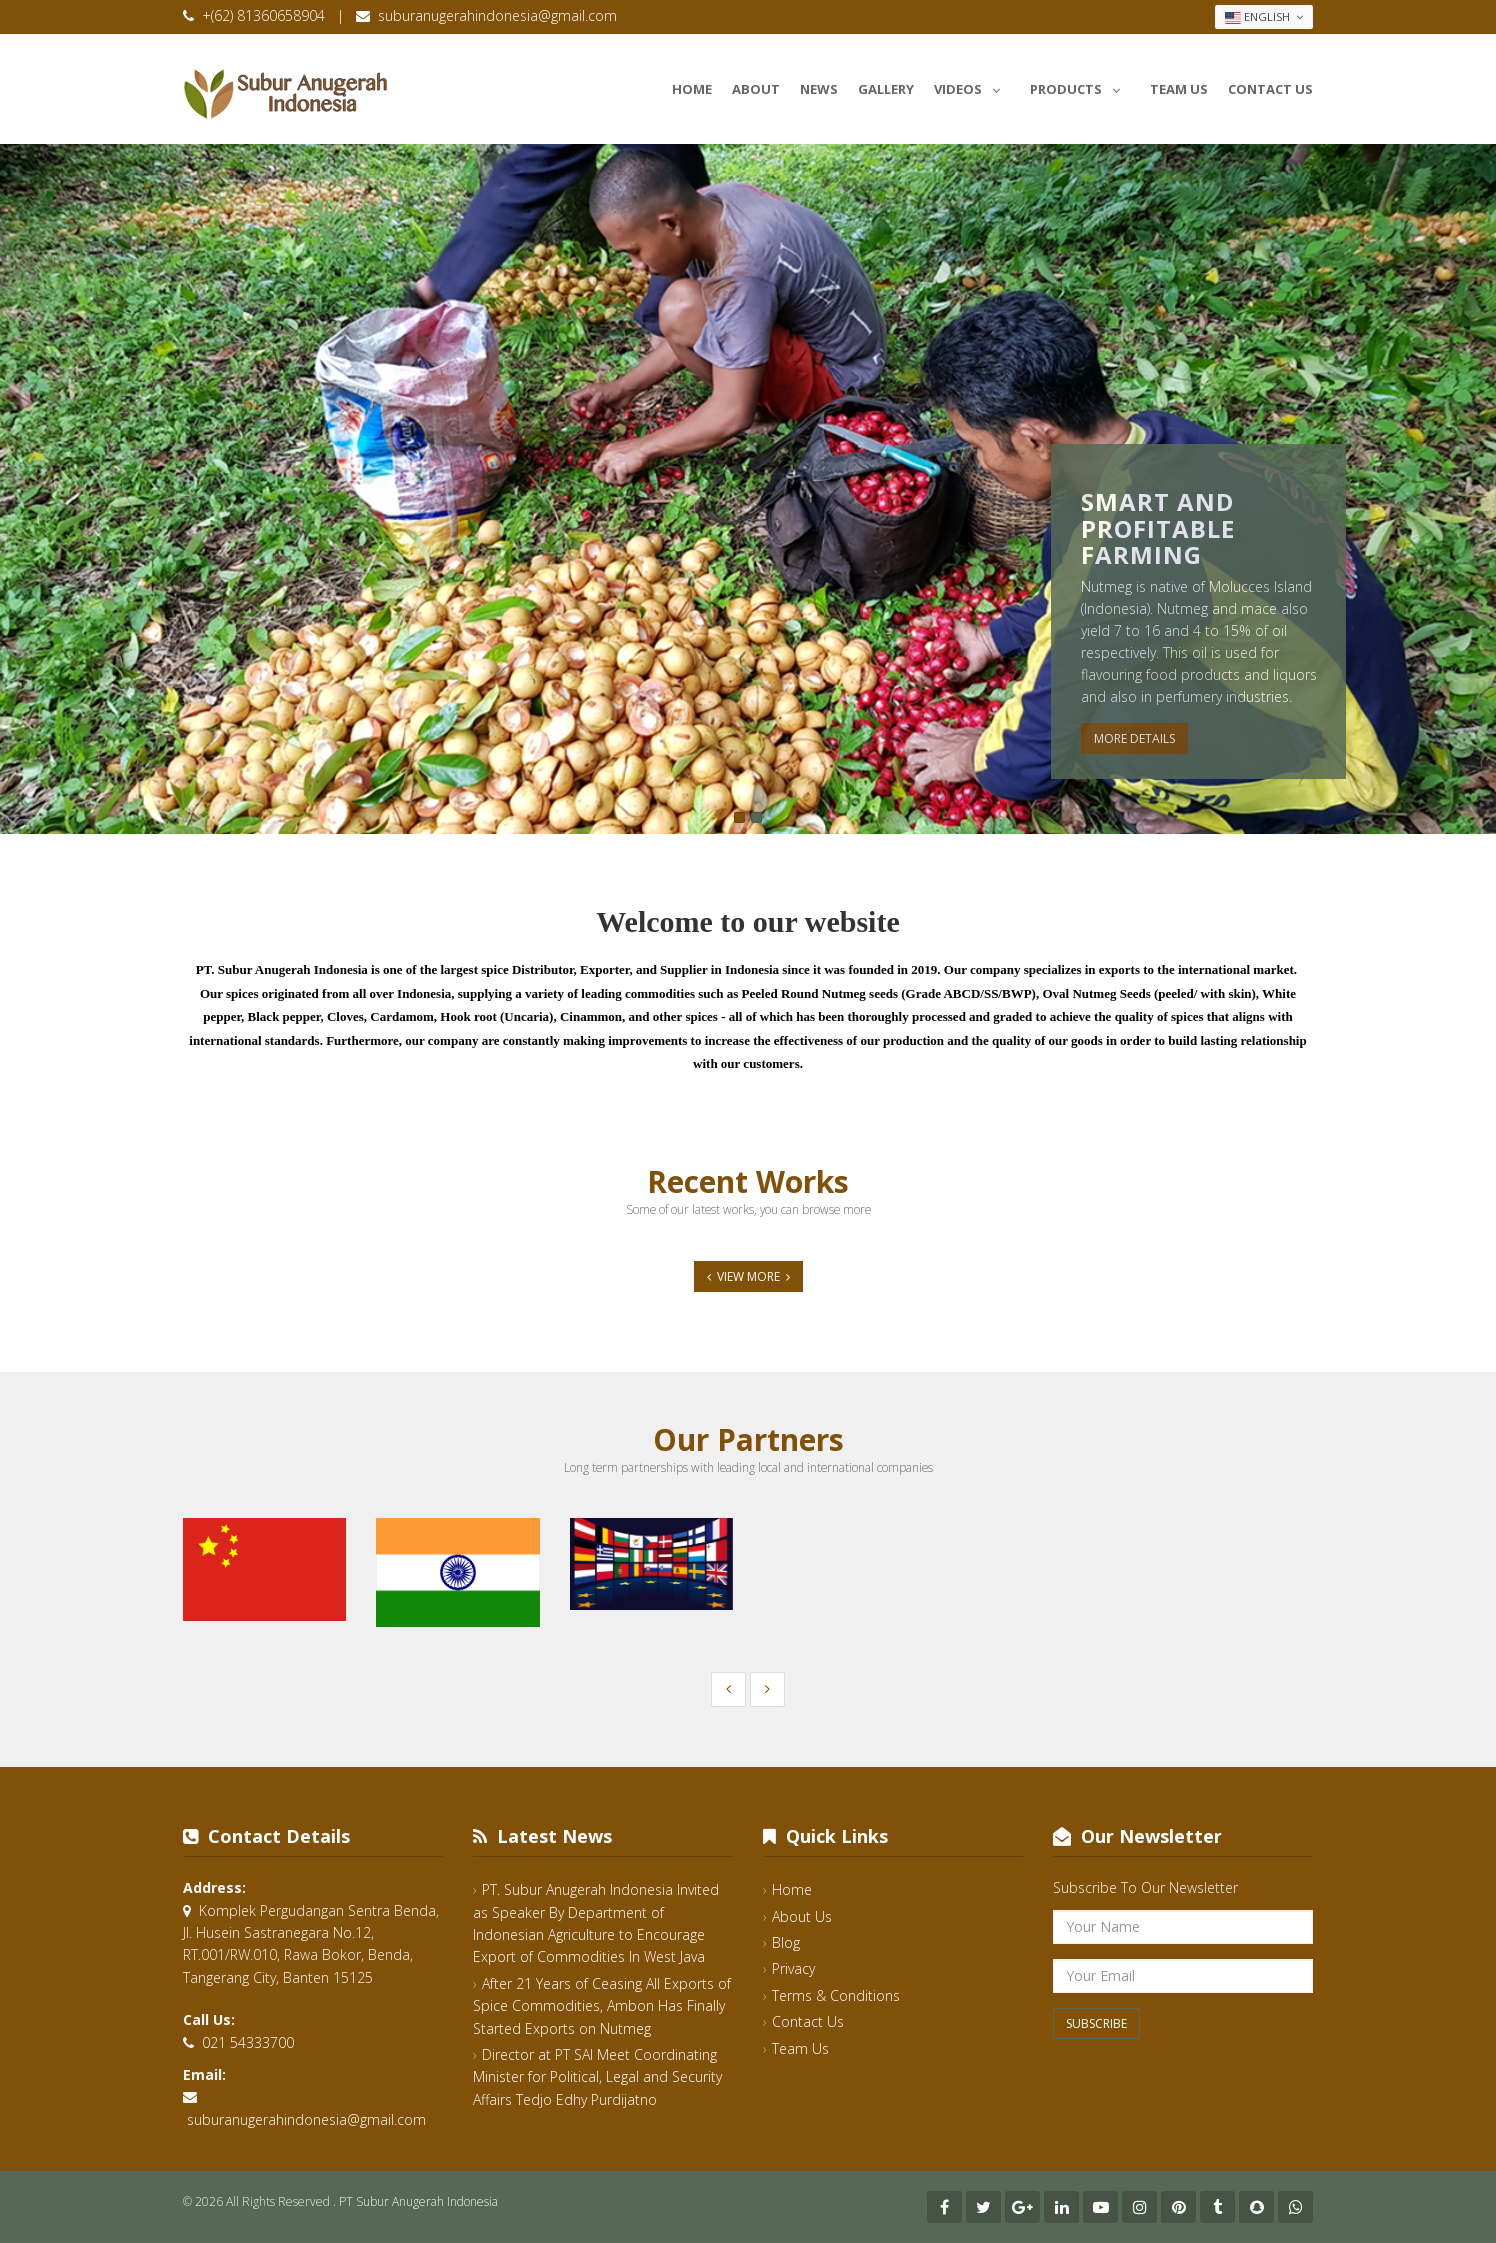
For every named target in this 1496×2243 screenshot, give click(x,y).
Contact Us (1270, 89)
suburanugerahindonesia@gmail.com (497, 15)
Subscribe (1096, 2023)
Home (692, 89)
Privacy (793, 1968)
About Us (802, 1916)
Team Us (1179, 89)
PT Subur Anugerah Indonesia (418, 2201)
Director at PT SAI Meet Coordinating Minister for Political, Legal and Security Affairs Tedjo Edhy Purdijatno (597, 2077)
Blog (786, 1942)
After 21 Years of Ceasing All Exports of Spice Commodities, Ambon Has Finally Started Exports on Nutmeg (602, 2006)
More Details (1134, 738)
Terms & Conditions (836, 1995)
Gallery (886, 89)
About (756, 89)
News (819, 89)
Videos (972, 86)
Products (1080, 86)
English (1264, 17)
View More (748, 1276)
